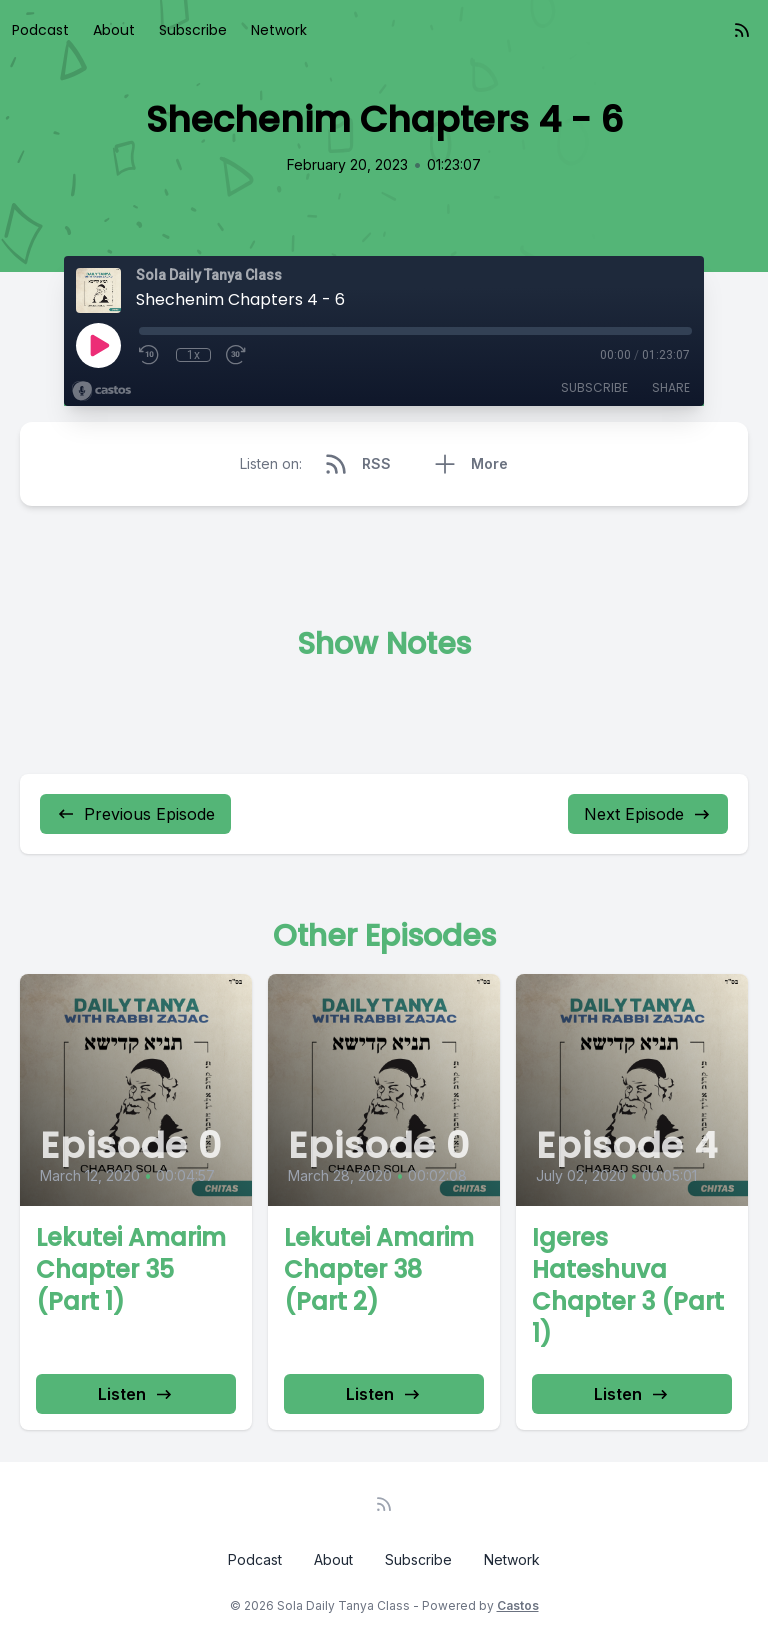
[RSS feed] (742, 30)
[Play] (98, 345)
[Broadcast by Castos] (101, 391)
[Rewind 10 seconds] (150, 355)
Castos (518, 1605)
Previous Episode (135, 814)
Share (671, 387)
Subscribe (193, 30)
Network (279, 30)
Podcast (40, 30)
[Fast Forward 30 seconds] (237, 355)
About (114, 30)
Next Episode (648, 814)
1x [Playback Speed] (193, 355)
